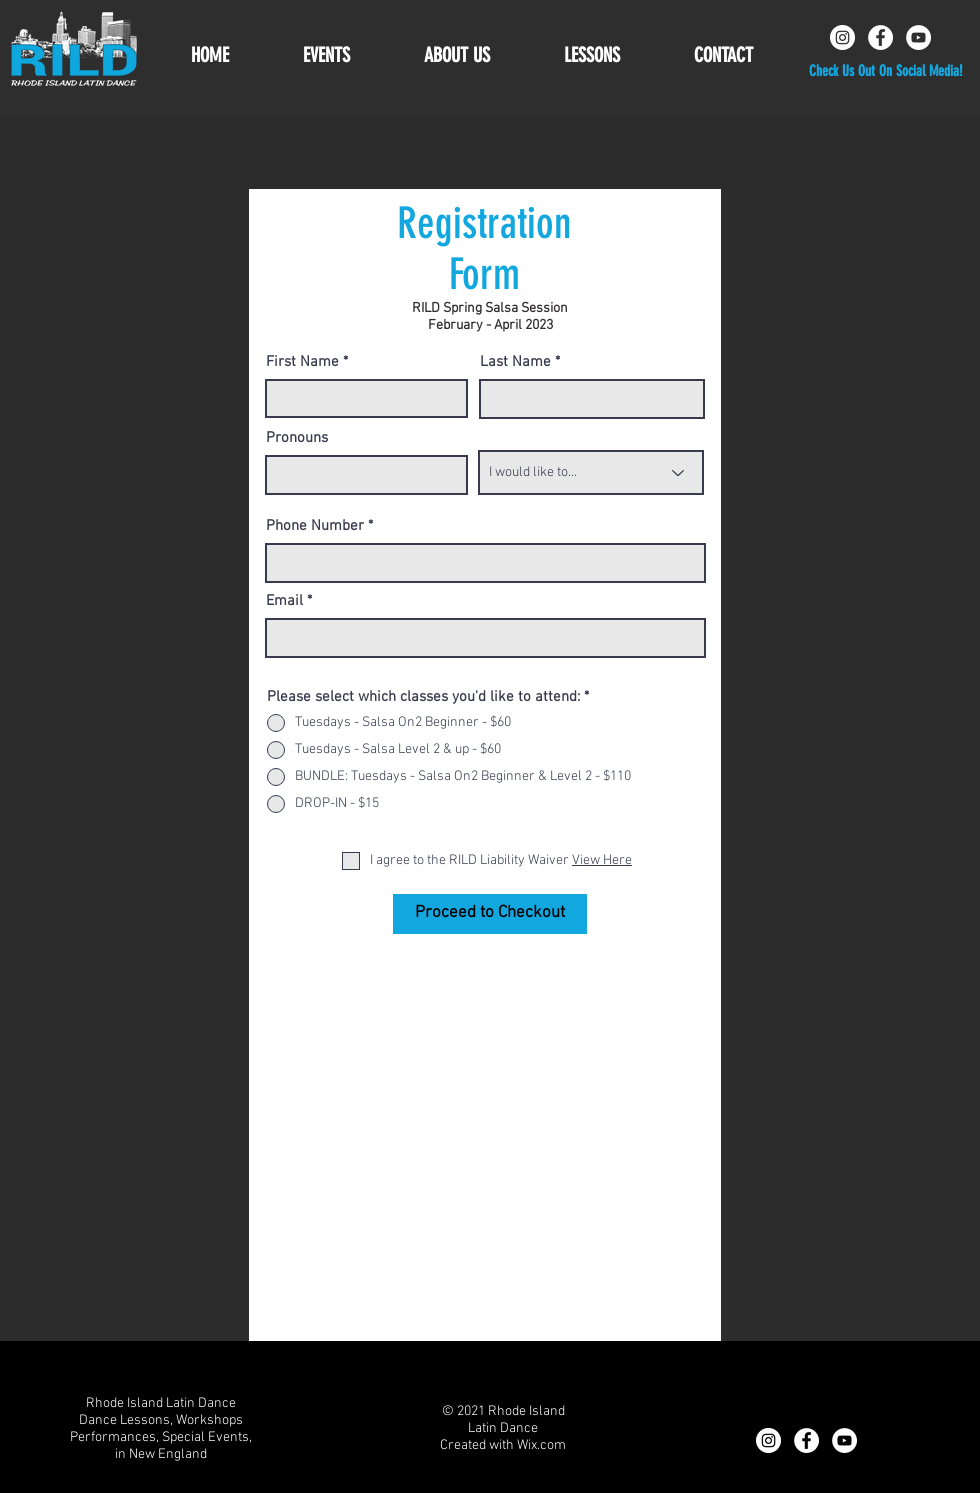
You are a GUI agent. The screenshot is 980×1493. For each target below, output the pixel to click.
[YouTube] (918, 37)
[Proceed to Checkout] (490, 914)
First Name (302, 362)
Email (284, 601)
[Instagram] (842, 37)
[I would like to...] (591, 472)
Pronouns (297, 438)
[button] (457, 55)
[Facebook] (880, 37)
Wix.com (541, 1445)
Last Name (515, 362)
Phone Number (315, 526)
